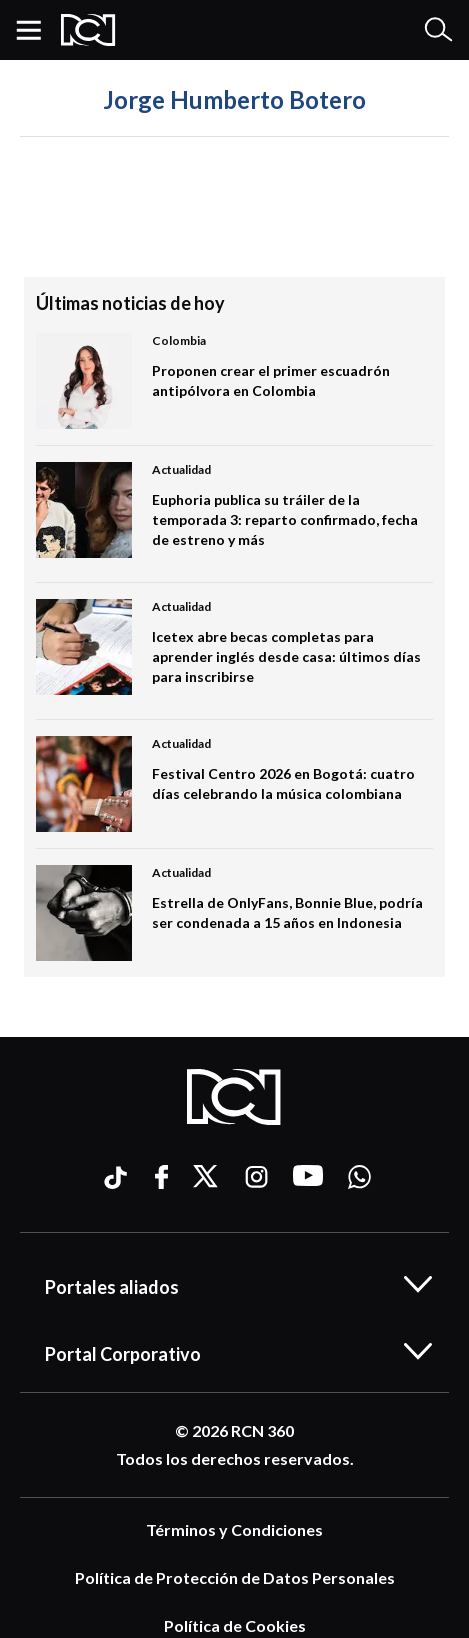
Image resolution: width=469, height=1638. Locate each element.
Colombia (179, 340)
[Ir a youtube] (308, 1177)
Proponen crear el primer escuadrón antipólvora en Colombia (271, 380)
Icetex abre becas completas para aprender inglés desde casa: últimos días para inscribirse (286, 656)
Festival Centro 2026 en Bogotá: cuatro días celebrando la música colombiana (283, 783)
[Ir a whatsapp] (359, 1177)
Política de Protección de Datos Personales (235, 1577)
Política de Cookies (235, 1625)
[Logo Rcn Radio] (88, 30)
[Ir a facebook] (161, 1177)
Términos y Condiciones (234, 1529)
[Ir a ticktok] (114, 1181)
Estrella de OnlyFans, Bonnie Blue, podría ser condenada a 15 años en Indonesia (287, 912)
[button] (36, 30)
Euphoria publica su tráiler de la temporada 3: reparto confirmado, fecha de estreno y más (285, 519)
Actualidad (181, 469)
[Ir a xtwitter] (207, 1177)
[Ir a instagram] (256, 1177)
